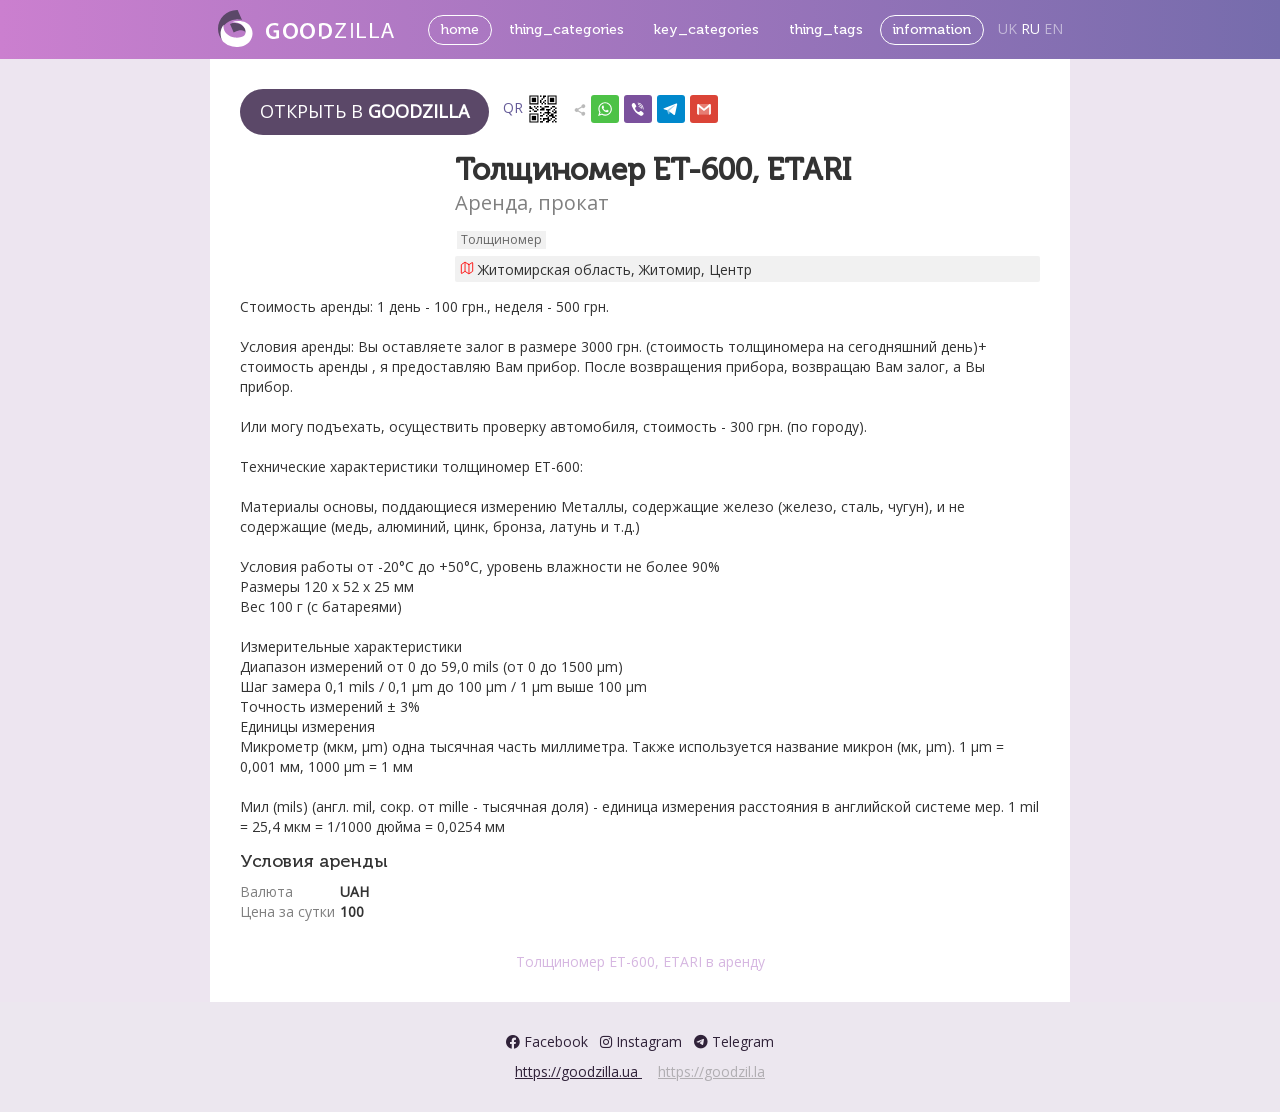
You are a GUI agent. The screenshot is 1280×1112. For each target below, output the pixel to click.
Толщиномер (501, 239)
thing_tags (826, 29)
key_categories (706, 29)
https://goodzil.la (711, 1071)
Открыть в (364, 111)
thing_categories (566, 29)
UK (1007, 28)
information (932, 29)
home (460, 29)
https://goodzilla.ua (578, 1071)
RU (1030, 28)
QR (531, 109)
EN (1053, 28)
